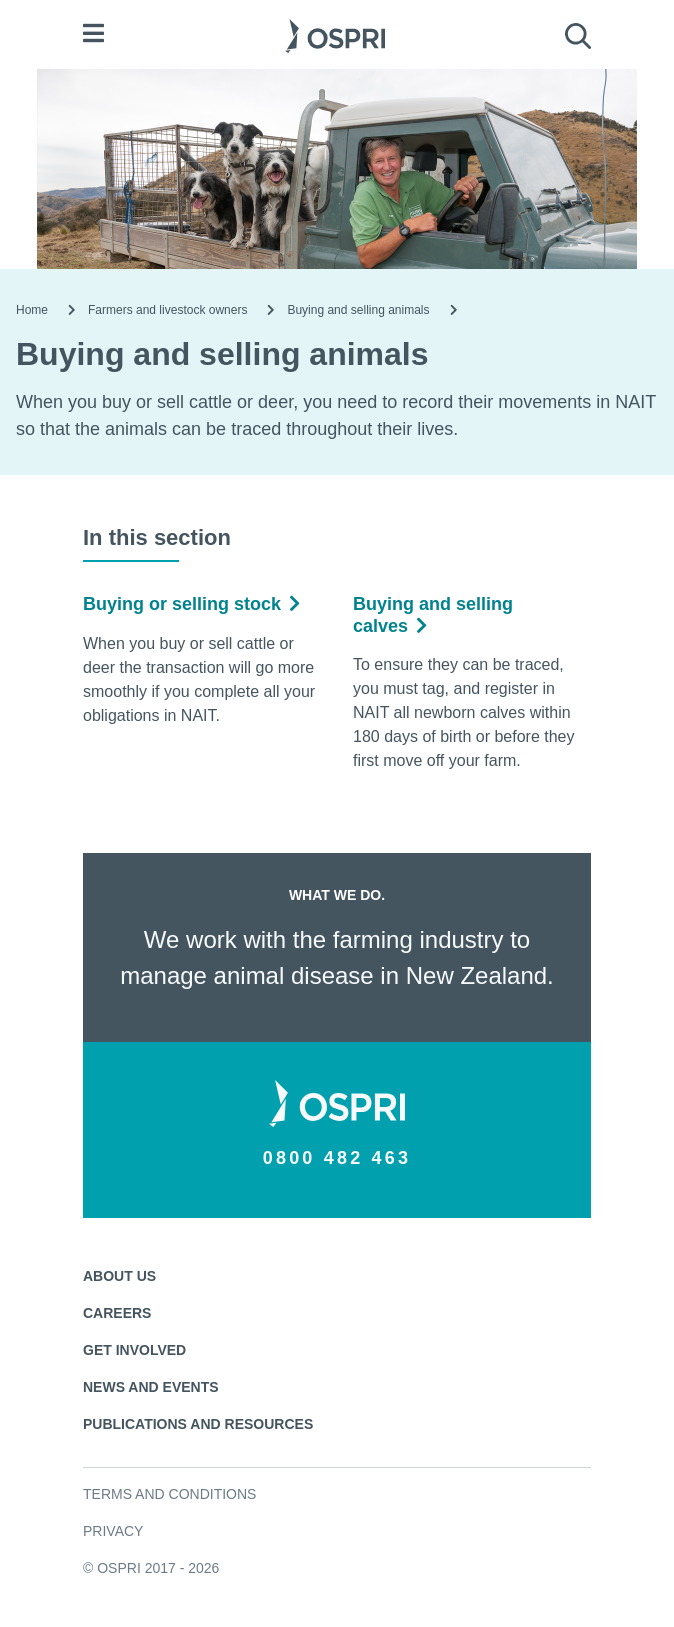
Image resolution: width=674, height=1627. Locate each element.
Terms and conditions (169, 1494)
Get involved (134, 1350)
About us (119, 1276)
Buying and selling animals (358, 310)
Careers (117, 1313)
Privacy (113, 1531)
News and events (151, 1387)
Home (32, 310)
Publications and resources (198, 1424)
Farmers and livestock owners (167, 310)
